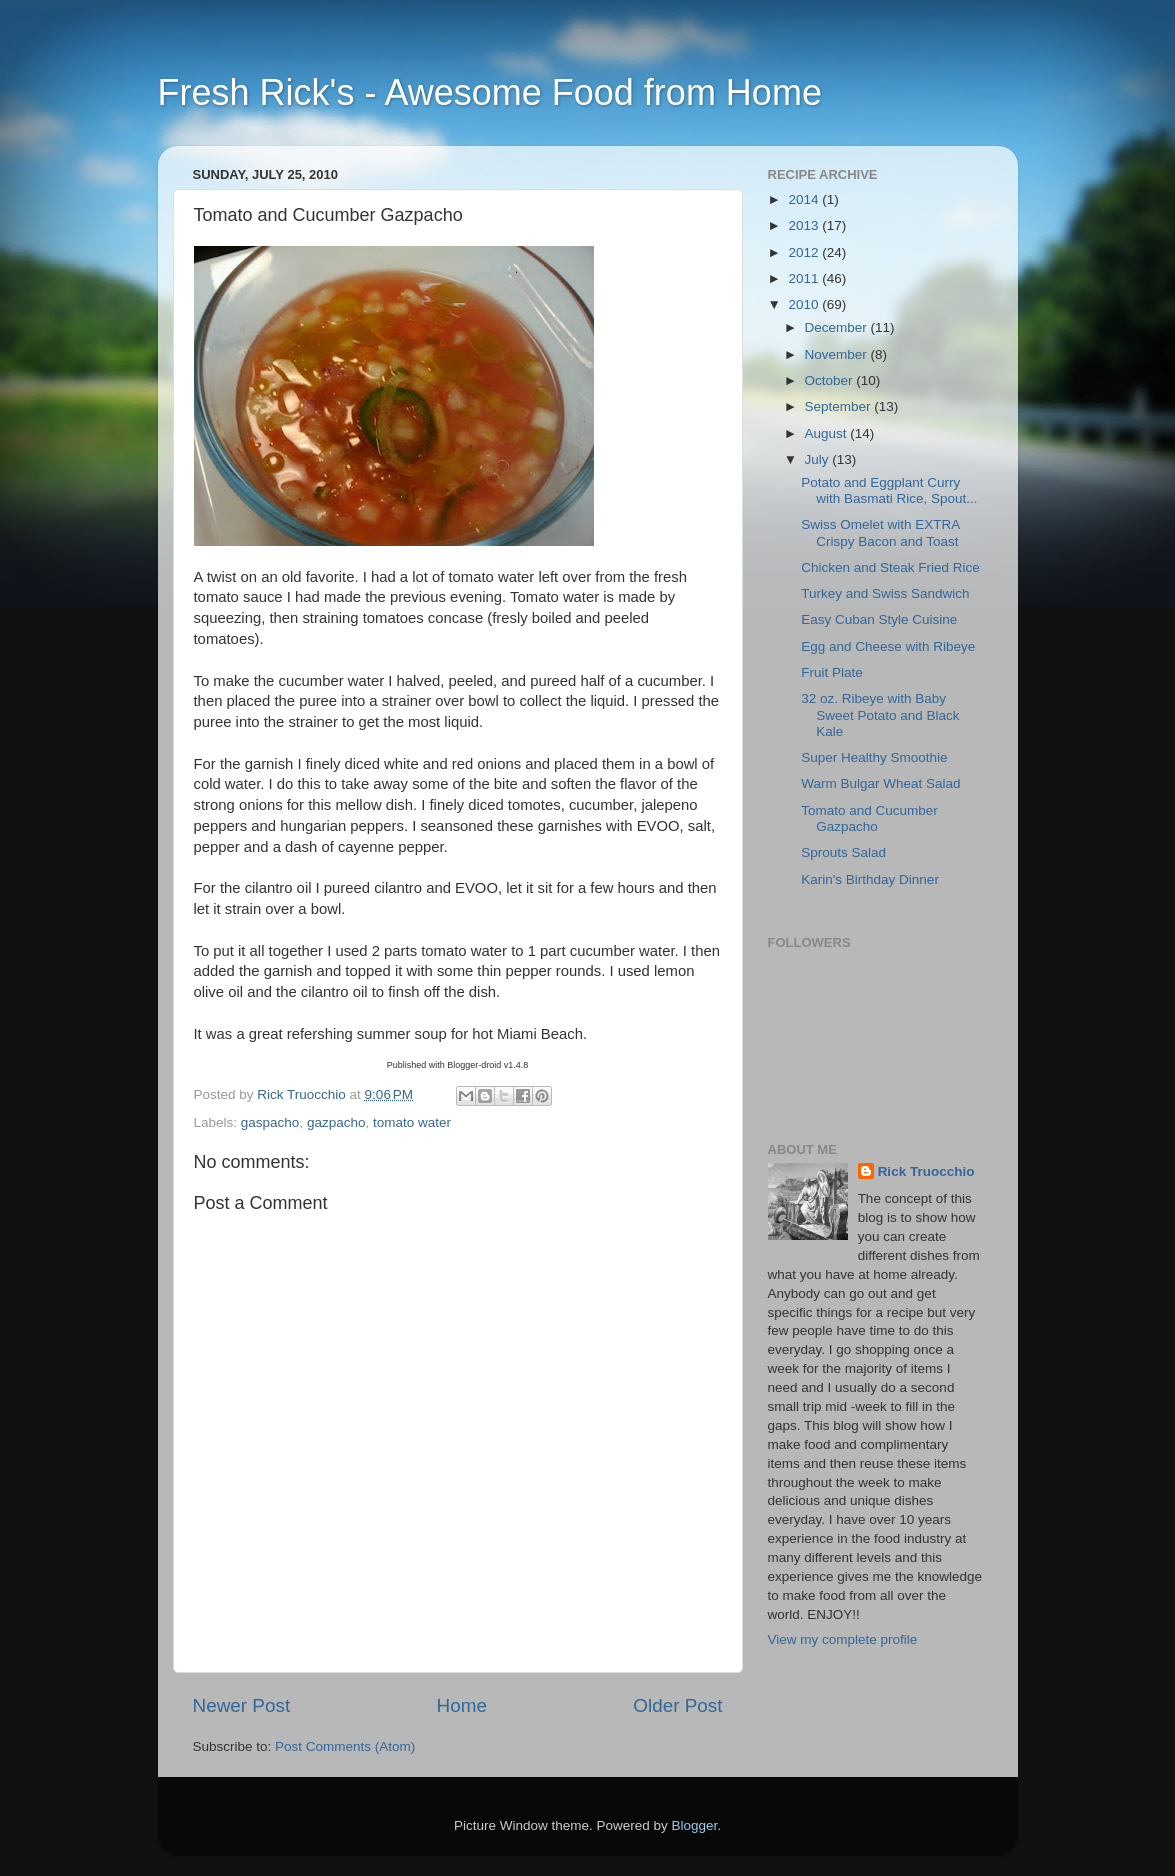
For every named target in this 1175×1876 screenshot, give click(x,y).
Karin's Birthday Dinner (870, 879)
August (828, 433)
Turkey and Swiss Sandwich (885, 593)
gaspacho (270, 1122)
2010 (805, 304)
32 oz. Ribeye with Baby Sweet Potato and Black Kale (880, 714)
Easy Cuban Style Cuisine (879, 619)
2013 (805, 225)
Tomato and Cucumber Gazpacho (869, 818)
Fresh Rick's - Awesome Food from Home (490, 92)
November (838, 354)
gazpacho (336, 1122)
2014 (805, 199)
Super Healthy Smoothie (874, 757)
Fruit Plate (832, 672)
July (819, 459)
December (838, 327)
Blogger (695, 1825)
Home (462, 1705)
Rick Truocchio (926, 1171)
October (831, 380)
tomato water (412, 1122)
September (840, 406)
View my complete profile (843, 1639)
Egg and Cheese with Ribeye (888, 646)
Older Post (677, 1705)
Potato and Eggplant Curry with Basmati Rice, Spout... (889, 490)
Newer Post (242, 1705)
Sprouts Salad (843, 852)
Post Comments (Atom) (345, 1746)
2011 (805, 278)
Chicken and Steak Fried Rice (890, 567)
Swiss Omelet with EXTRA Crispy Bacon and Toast (880, 532)
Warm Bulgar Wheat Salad (880, 783)
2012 (805, 252)
